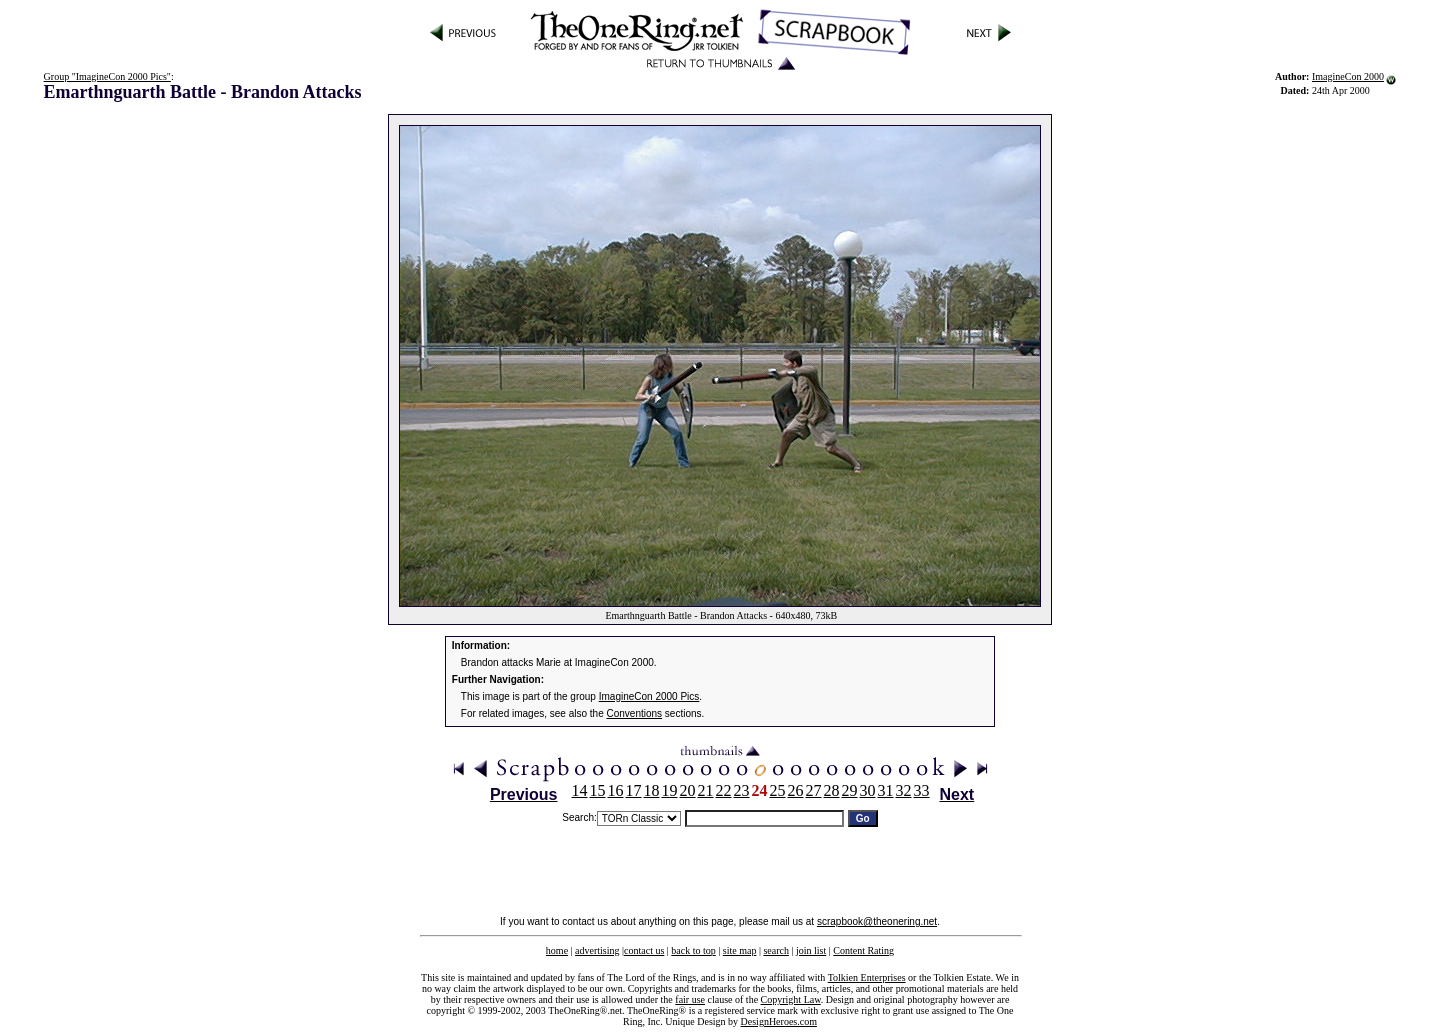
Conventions (635, 713)
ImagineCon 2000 (1348, 76)
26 (796, 790)
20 (688, 790)
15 (598, 790)
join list (811, 950)
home (557, 950)
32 (904, 790)
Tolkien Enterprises (867, 977)
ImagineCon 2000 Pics (649, 696)
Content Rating (863, 950)
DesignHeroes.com (779, 1021)
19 (670, 790)
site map (740, 950)
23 (742, 790)
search (776, 950)
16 (616, 790)
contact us (644, 950)
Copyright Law (791, 999)
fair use (690, 999)
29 (850, 790)
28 (832, 790)
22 (724, 790)
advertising (597, 950)
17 (634, 790)
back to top (693, 950)
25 (778, 790)
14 (580, 790)
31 (886, 790)
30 (868, 790)
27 (814, 790)
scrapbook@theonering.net (877, 921)
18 (652, 790)
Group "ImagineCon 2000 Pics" (107, 76)
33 (922, 790)
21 (706, 790)
